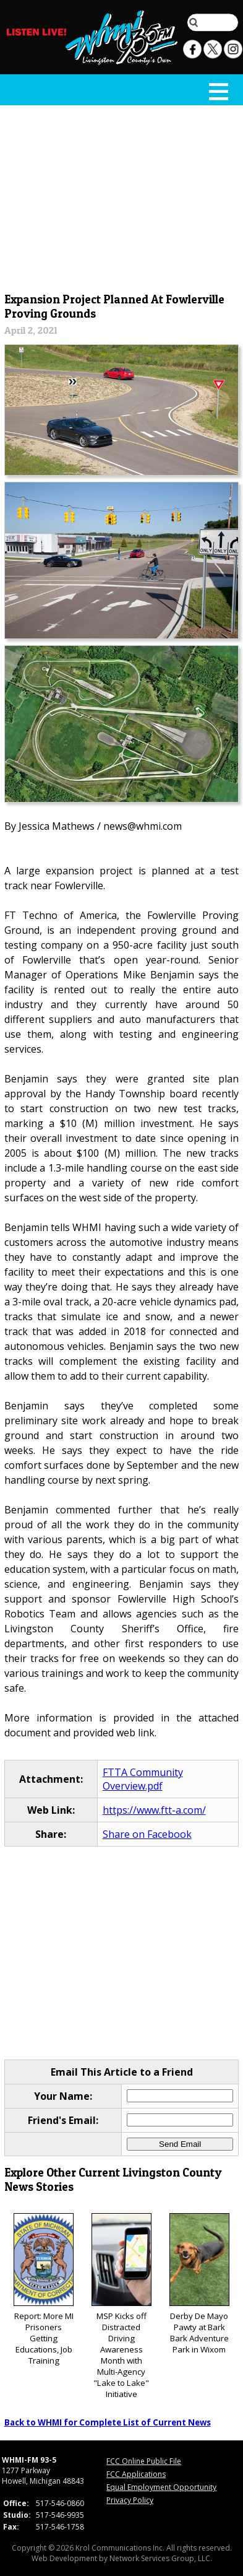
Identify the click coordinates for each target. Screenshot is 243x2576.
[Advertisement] (121, 196)
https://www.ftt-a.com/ (154, 1810)
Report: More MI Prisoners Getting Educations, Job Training (44, 2289)
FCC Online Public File (143, 2461)
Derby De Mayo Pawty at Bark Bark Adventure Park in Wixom (199, 2284)
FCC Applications (136, 2474)
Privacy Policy (129, 2500)
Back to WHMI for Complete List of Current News (107, 2422)
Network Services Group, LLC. (160, 2558)
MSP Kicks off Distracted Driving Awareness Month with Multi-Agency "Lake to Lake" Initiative (121, 2306)
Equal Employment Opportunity (161, 2487)
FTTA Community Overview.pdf (143, 1779)
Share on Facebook (147, 1834)
